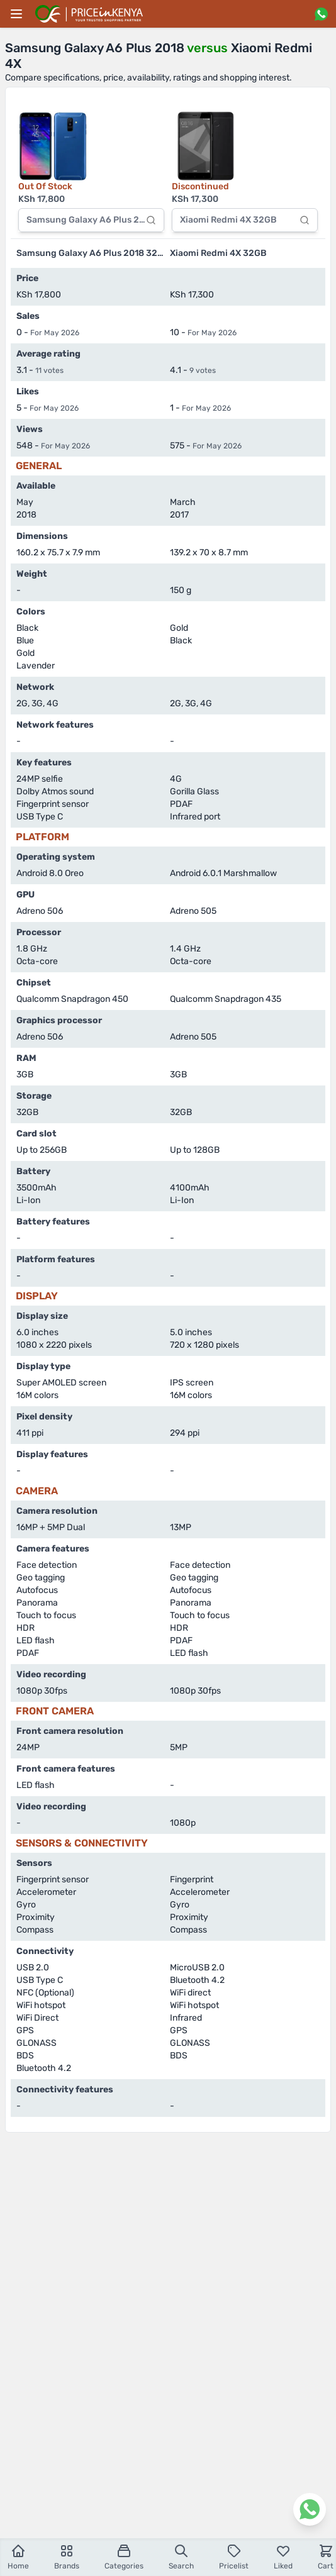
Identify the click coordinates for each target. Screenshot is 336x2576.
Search (181, 2556)
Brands (66, 2556)
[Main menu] (16, 14)
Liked (283, 2556)
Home (18, 2556)
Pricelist (234, 2556)
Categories (123, 2556)
